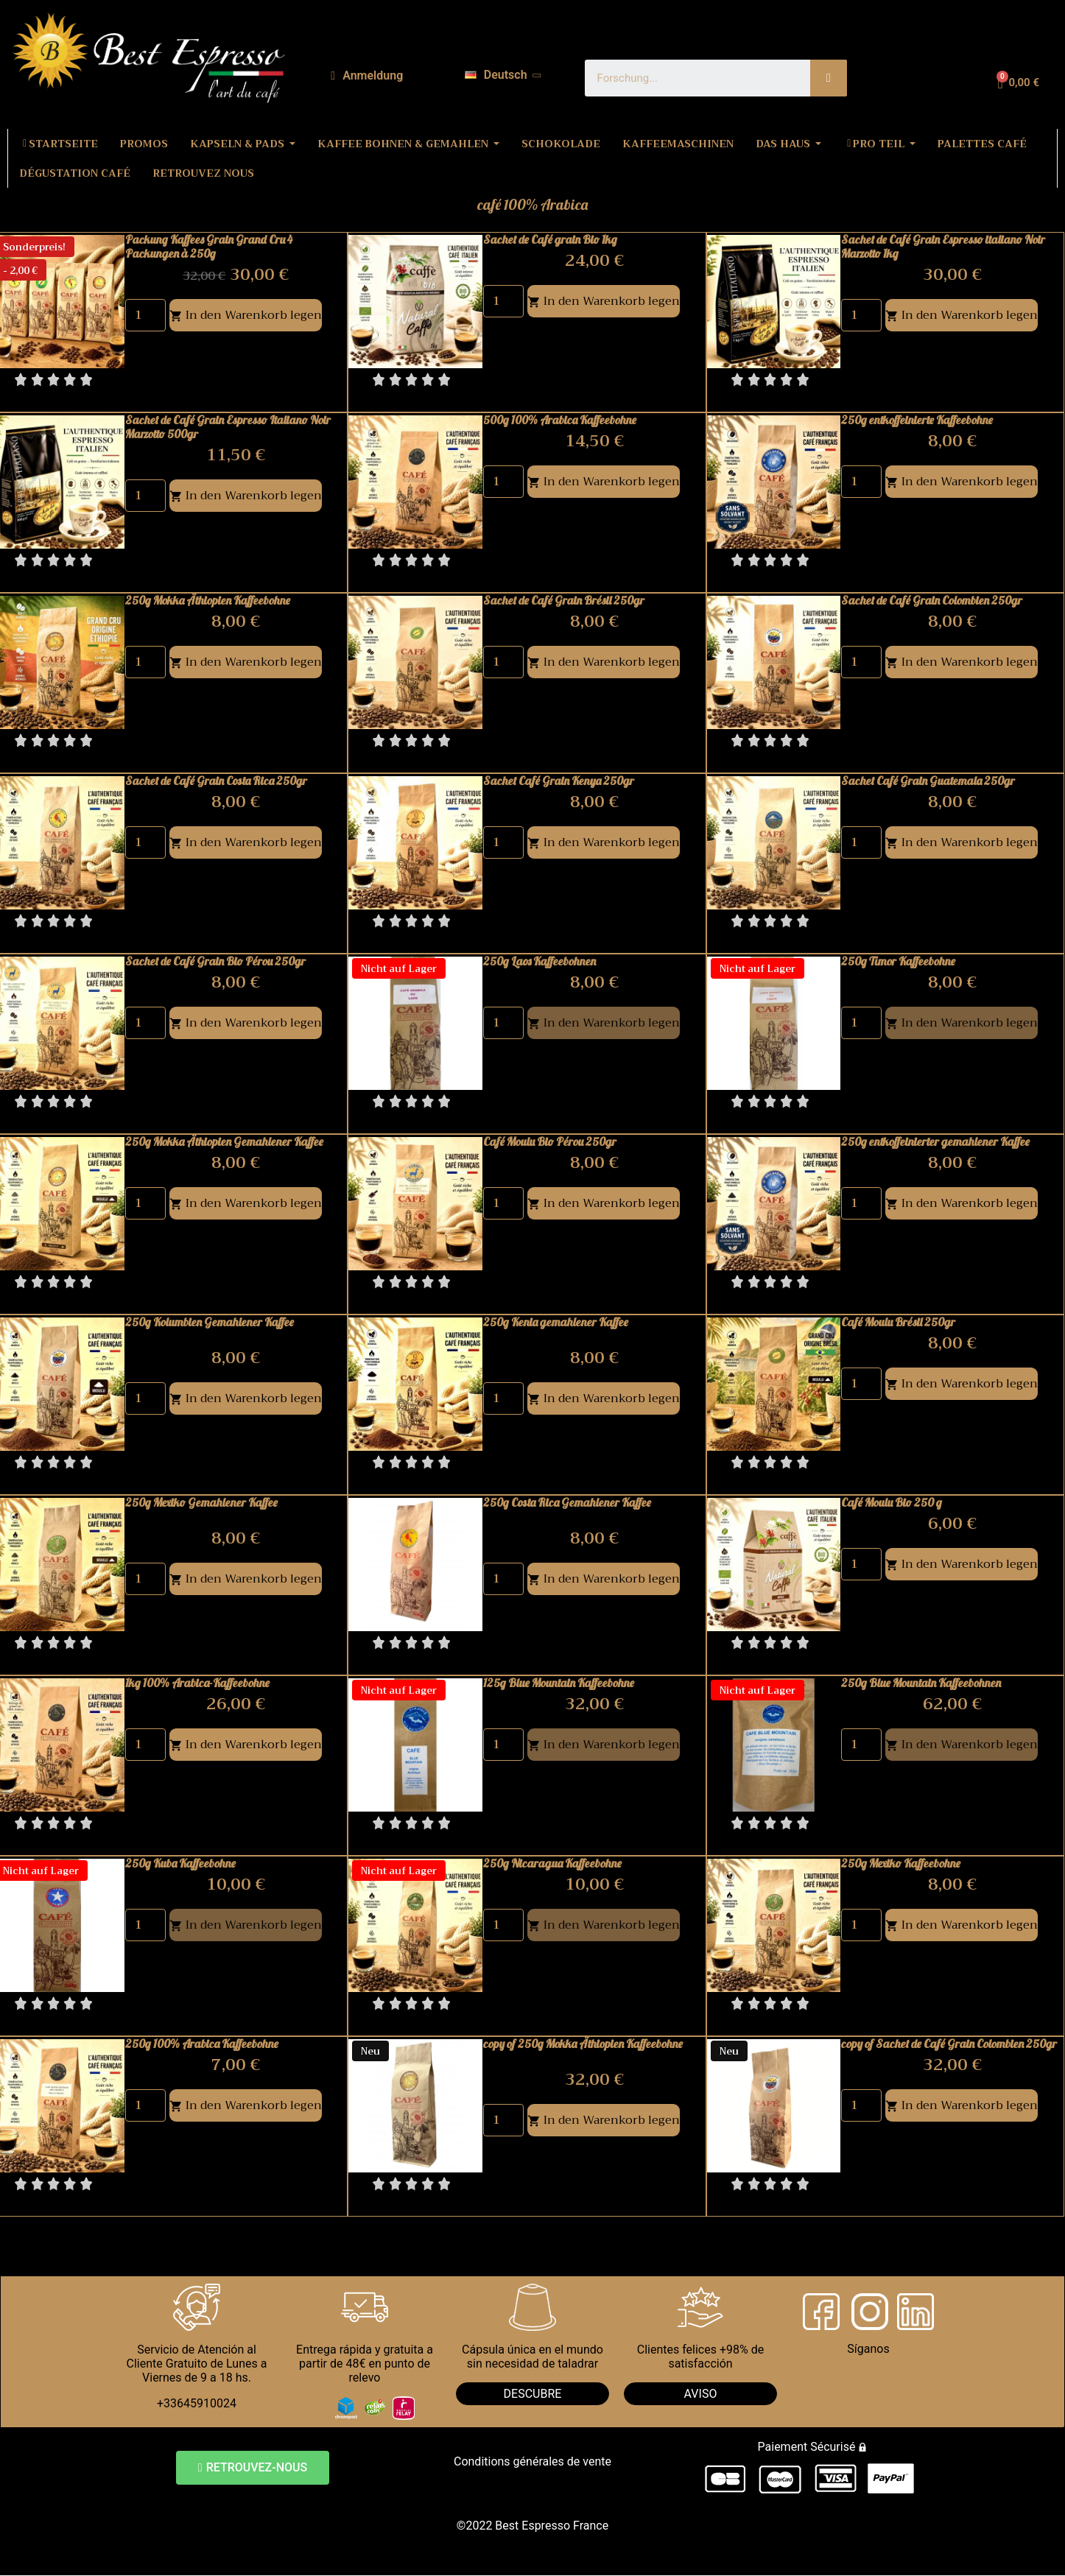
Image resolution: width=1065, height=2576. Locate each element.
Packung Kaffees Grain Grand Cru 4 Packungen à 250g (208, 246)
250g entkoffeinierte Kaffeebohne (917, 419)
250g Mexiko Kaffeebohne (900, 1863)
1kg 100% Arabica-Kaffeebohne (197, 1682)
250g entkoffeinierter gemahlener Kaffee (935, 1141)
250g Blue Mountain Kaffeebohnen (921, 1682)
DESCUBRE (533, 2394)
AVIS (696, 2394)
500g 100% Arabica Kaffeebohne (559, 419)
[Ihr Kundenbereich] (367, 76)
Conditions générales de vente (532, 2461)
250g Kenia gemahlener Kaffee (555, 1322)
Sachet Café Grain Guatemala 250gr (928, 780)
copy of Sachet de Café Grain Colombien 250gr (949, 2043)
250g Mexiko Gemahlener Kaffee (201, 1502)
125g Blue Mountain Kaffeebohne (558, 1682)
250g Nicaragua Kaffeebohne (552, 1863)
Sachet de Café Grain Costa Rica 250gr (216, 780)
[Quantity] (145, 315)
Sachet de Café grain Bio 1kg (550, 239)
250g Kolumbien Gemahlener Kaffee (209, 1322)
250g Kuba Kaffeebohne (180, 1863)
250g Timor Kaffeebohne (898, 961)
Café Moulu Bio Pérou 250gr (549, 1141)
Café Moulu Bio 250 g (891, 1502)
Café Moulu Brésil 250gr (898, 1322)
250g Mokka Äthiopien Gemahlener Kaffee (224, 1141)
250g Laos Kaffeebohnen (539, 961)
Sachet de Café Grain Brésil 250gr (563, 600)
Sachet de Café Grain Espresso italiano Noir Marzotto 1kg (943, 246)
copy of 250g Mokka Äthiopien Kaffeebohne (583, 2043)
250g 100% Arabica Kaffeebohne (201, 2043)
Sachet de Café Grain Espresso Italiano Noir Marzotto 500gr (228, 426)
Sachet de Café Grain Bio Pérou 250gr (215, 961)
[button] (252, 2468)
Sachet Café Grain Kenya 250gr (558, 780)
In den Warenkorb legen (245, 315)
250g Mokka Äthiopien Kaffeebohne (207, 600)
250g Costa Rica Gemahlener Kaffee (567, 1502)
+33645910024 (196, 2403)
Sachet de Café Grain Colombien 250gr (931, 600)
